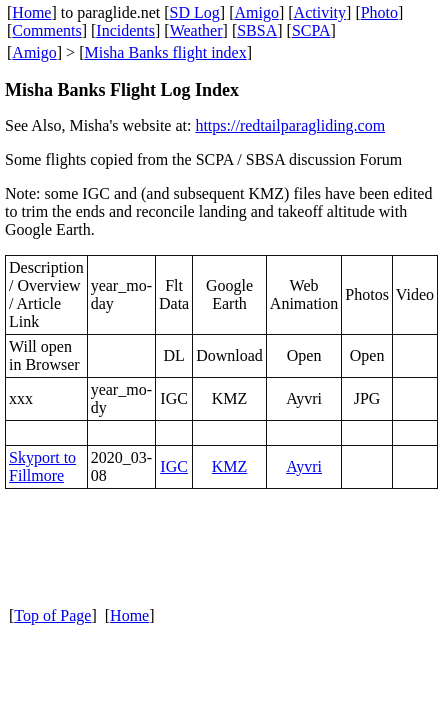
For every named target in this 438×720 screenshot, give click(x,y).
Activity (320, 12)
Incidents (125, 30)
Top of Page (52, 615)
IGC (174, 466)
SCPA (311, 30)
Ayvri (304, 466)
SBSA (257, 30)
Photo (379, 12)
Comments (46, 30)
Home (31, 12)
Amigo (257, 12)
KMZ (230, 466)
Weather (196, 30)
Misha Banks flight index (165, 52)
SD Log (195, 12)
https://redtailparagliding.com (290, 125)
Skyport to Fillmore (42, 466)
